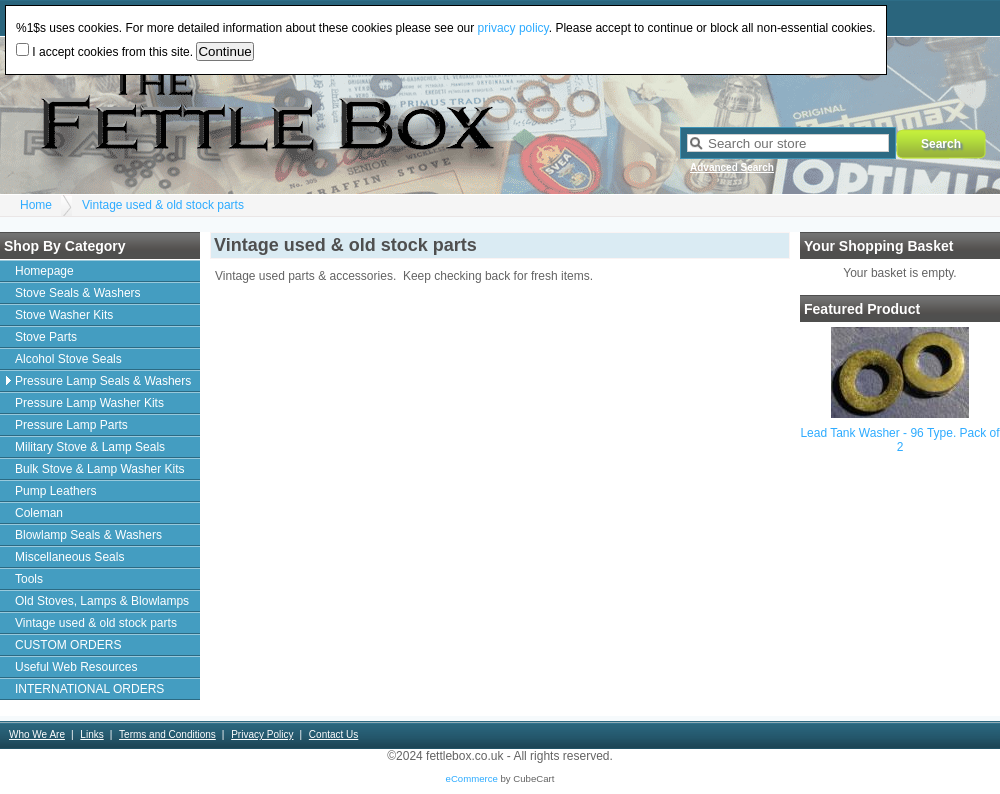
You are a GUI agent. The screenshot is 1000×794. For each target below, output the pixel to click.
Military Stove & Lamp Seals (90, 447)
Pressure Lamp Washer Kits (89, 403)
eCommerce (472, 778)
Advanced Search (732, 167)
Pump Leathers (55, 491)
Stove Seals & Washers (78, 293)
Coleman (39, 513)
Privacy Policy (262, 734)
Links (91, 734)
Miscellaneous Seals (69, 557)
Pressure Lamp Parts (71, 425)
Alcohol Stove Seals (68, 359)
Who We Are (37, 734)
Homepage (44, 271)
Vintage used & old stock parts (163, 205)
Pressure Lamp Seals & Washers (103, 381)
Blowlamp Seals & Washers (88, 535)
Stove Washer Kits (64, 315)
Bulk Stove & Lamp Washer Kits (100, 469)
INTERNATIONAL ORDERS (89, 689)
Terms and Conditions (167, 734)
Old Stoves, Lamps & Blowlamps (102, 601)
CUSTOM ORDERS (68, 645)
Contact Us (333, 734)
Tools (29, 579)
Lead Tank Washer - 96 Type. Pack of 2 (899, 440)
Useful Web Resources (76, 667)
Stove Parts (46, 337)
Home (36, 205)
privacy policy (513, 28)
